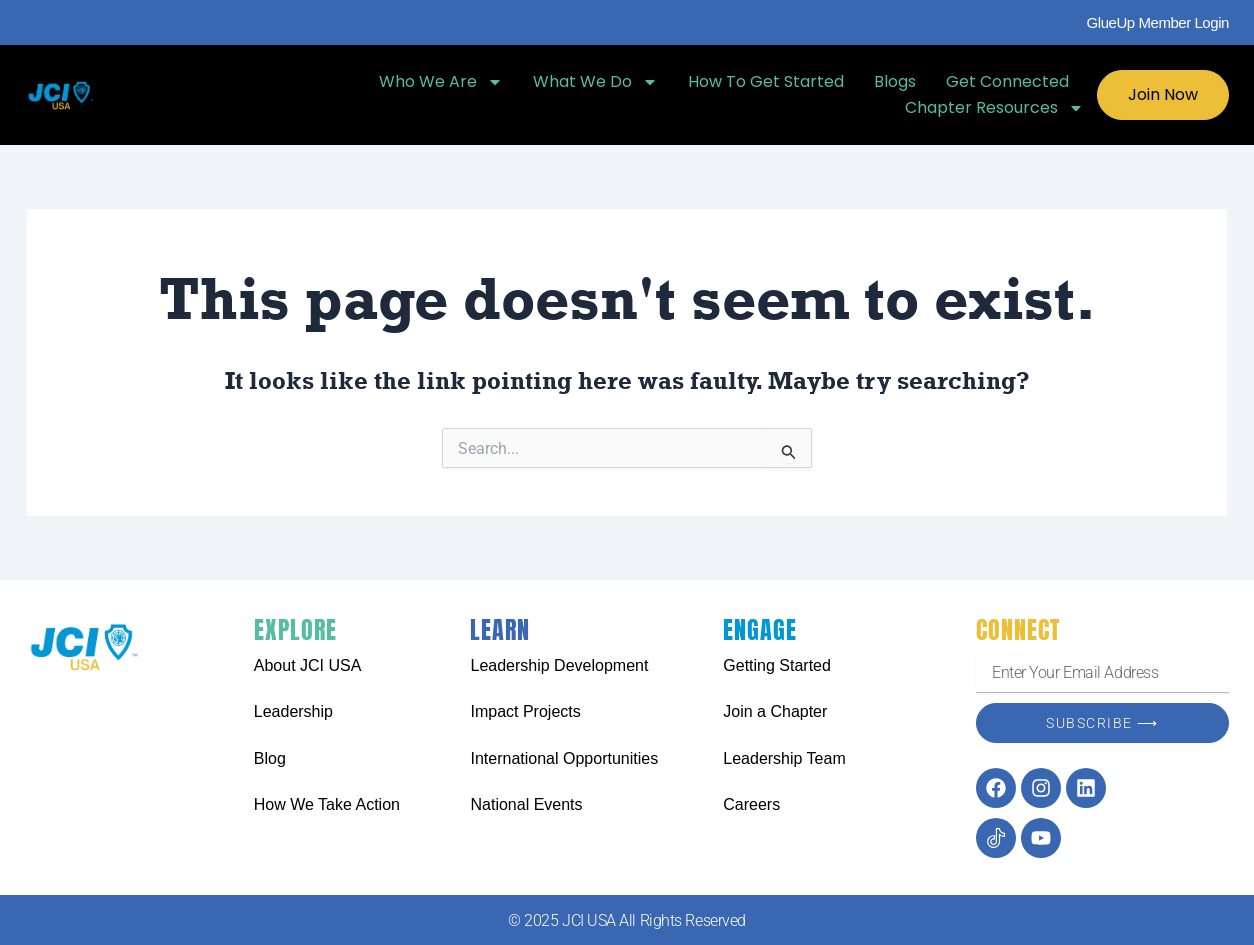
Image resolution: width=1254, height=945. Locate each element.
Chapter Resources (994, 108)
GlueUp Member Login (1158, 22)
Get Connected (1007, 81)
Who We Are (441, 82)
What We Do (595, 82)
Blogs (895, 81)
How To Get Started (766, 81)
